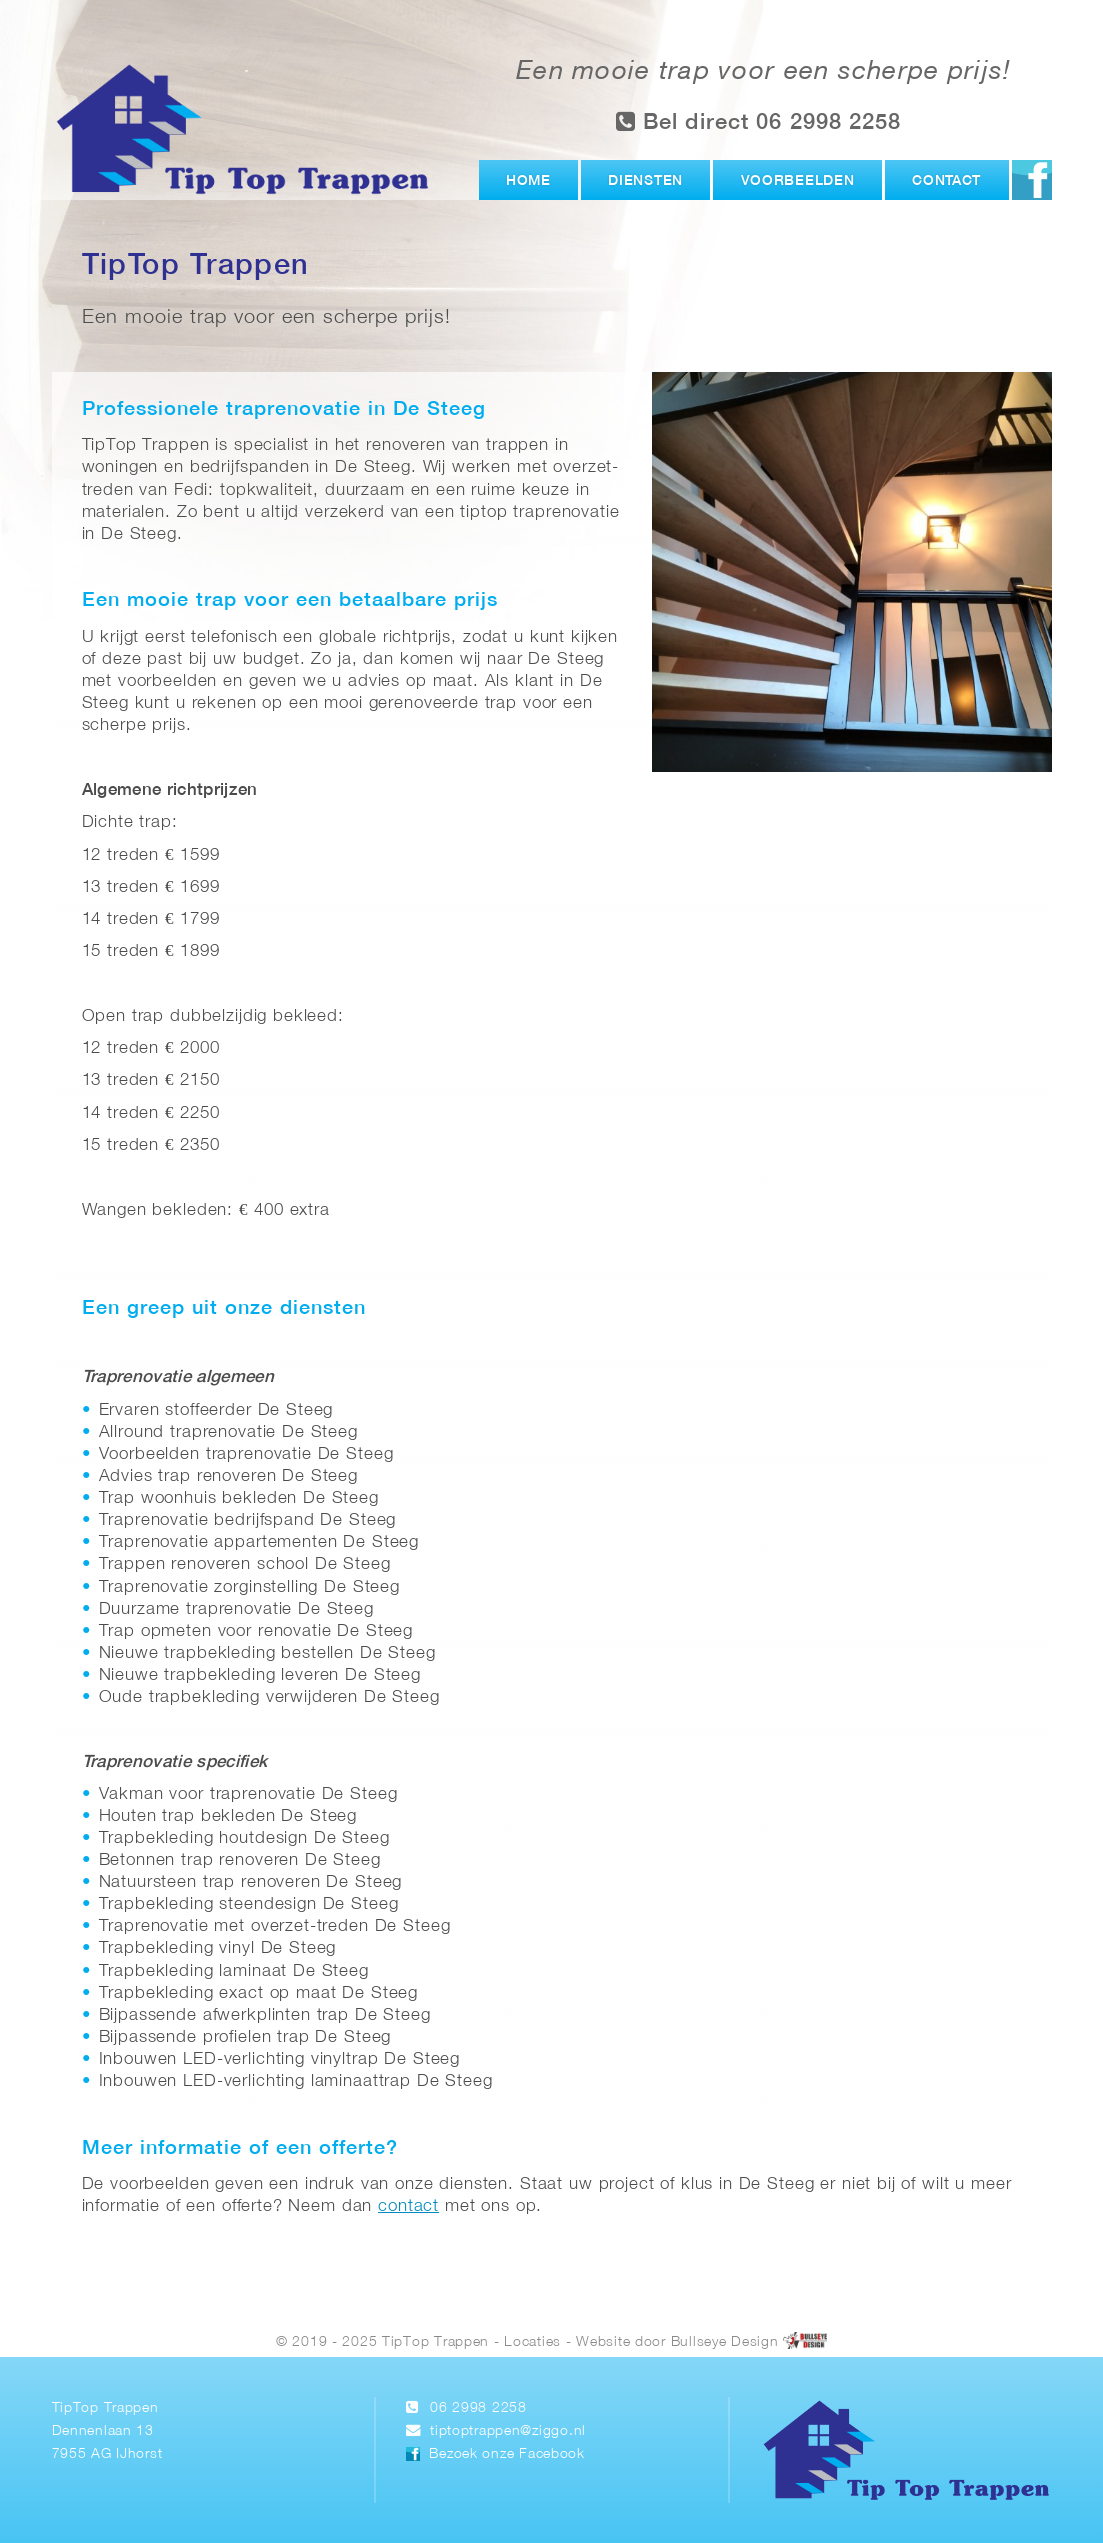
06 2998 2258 (478, 2408)
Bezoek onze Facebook (506, 2454)
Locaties (532, 2341)
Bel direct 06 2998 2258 (759, 121)
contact (408, 2206)
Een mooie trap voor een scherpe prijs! (763, 72)
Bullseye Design (725, 2341)
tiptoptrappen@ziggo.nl (508, 2431)
